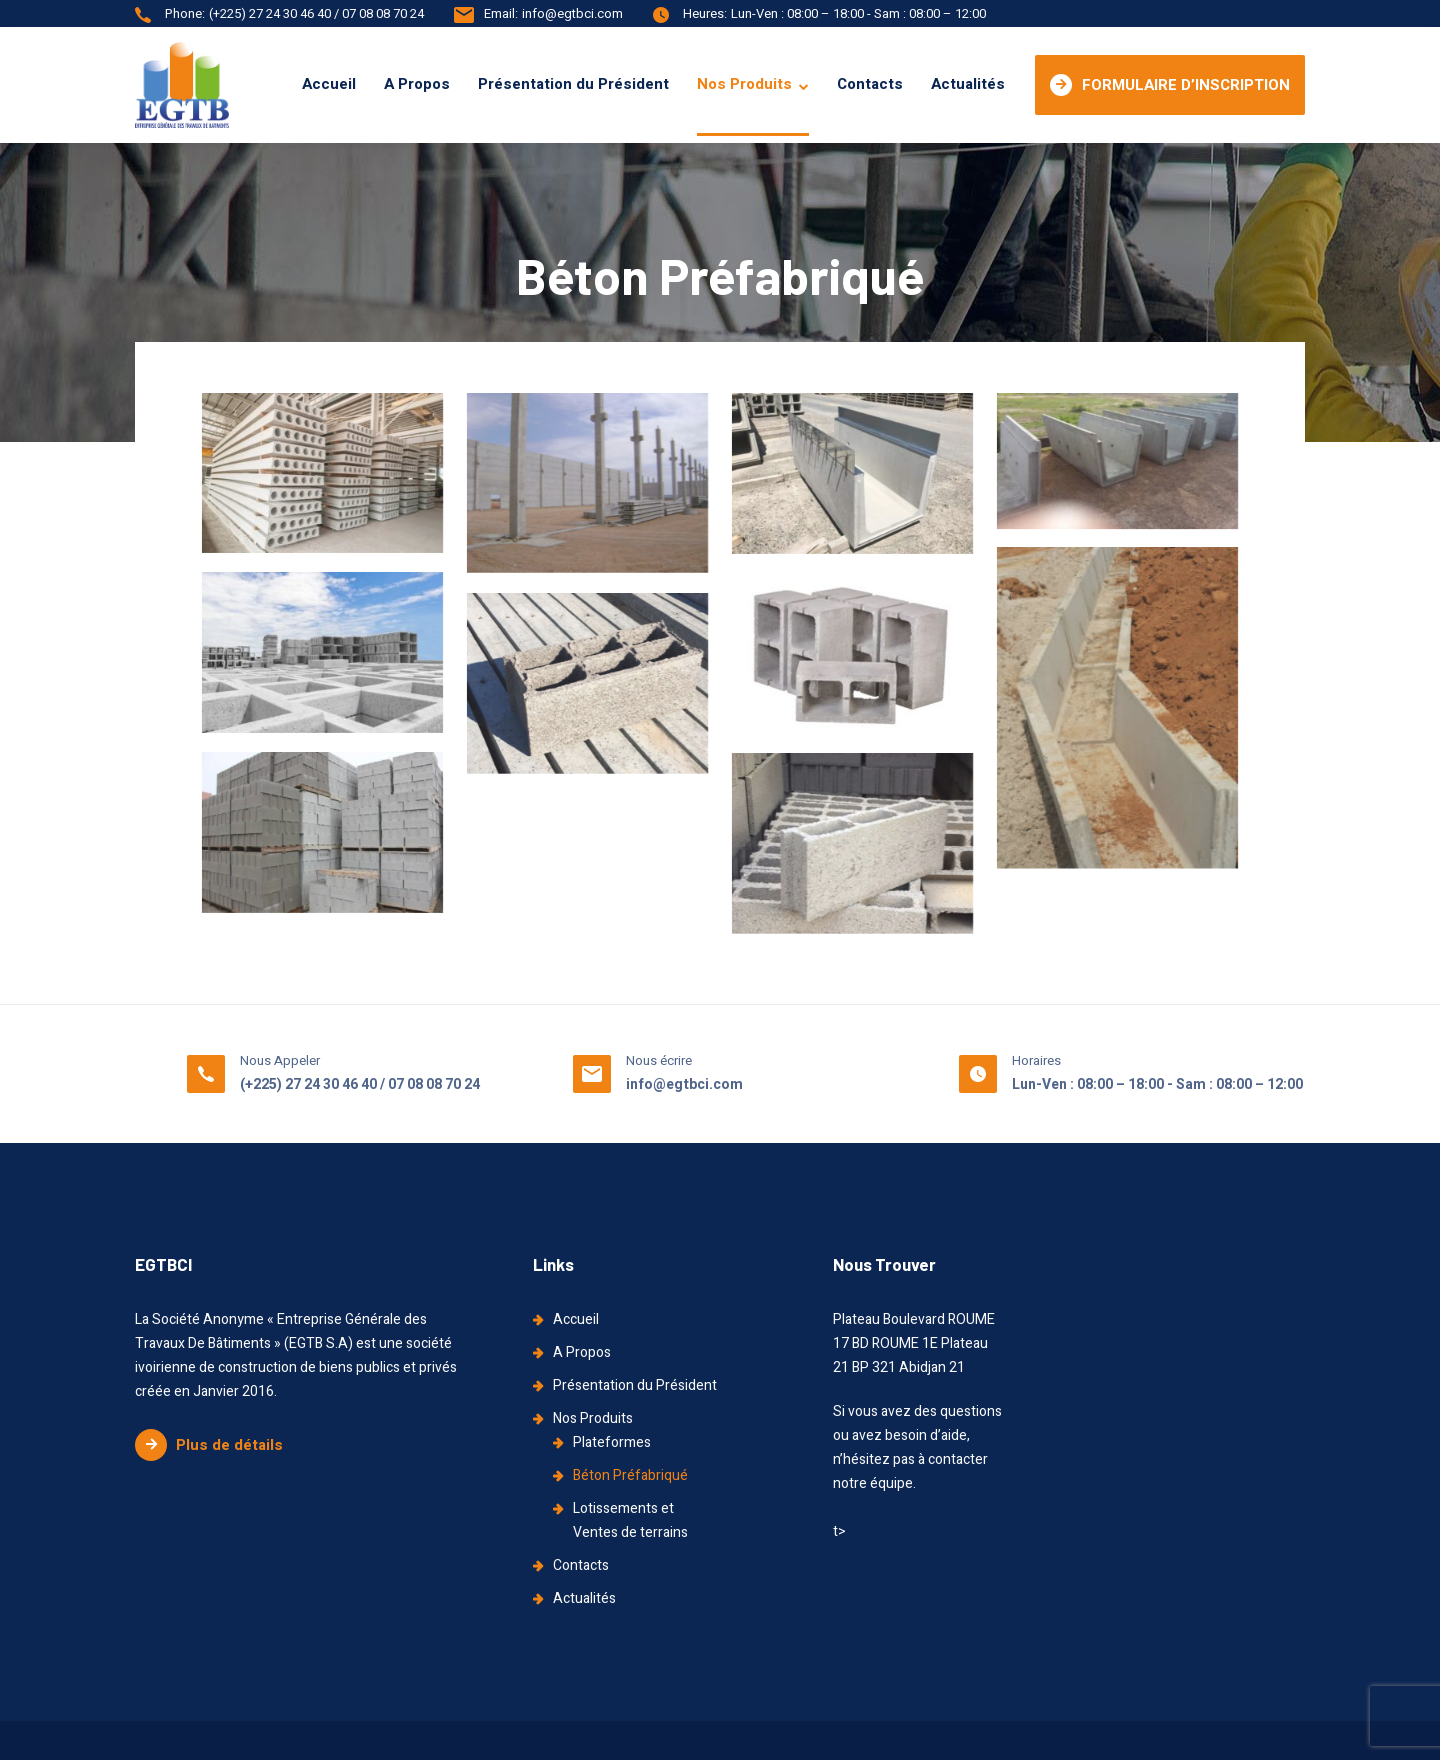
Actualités (968, 84)
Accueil (329, 84)
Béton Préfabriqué (630, 1475)
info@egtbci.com (572, 13)
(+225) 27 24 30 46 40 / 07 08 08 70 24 (316, 13)
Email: (501, 13)
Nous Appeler (280, 1060)
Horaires (1036, 1060)
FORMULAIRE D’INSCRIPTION (1170, 85)
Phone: (185, 13)
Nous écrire (659, 1060)
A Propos (417, 84)
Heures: (705, 13)
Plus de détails (209, 1445)
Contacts (870, 84)
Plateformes (612, 1442)
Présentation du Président (573, 84)
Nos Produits (744, 84)
